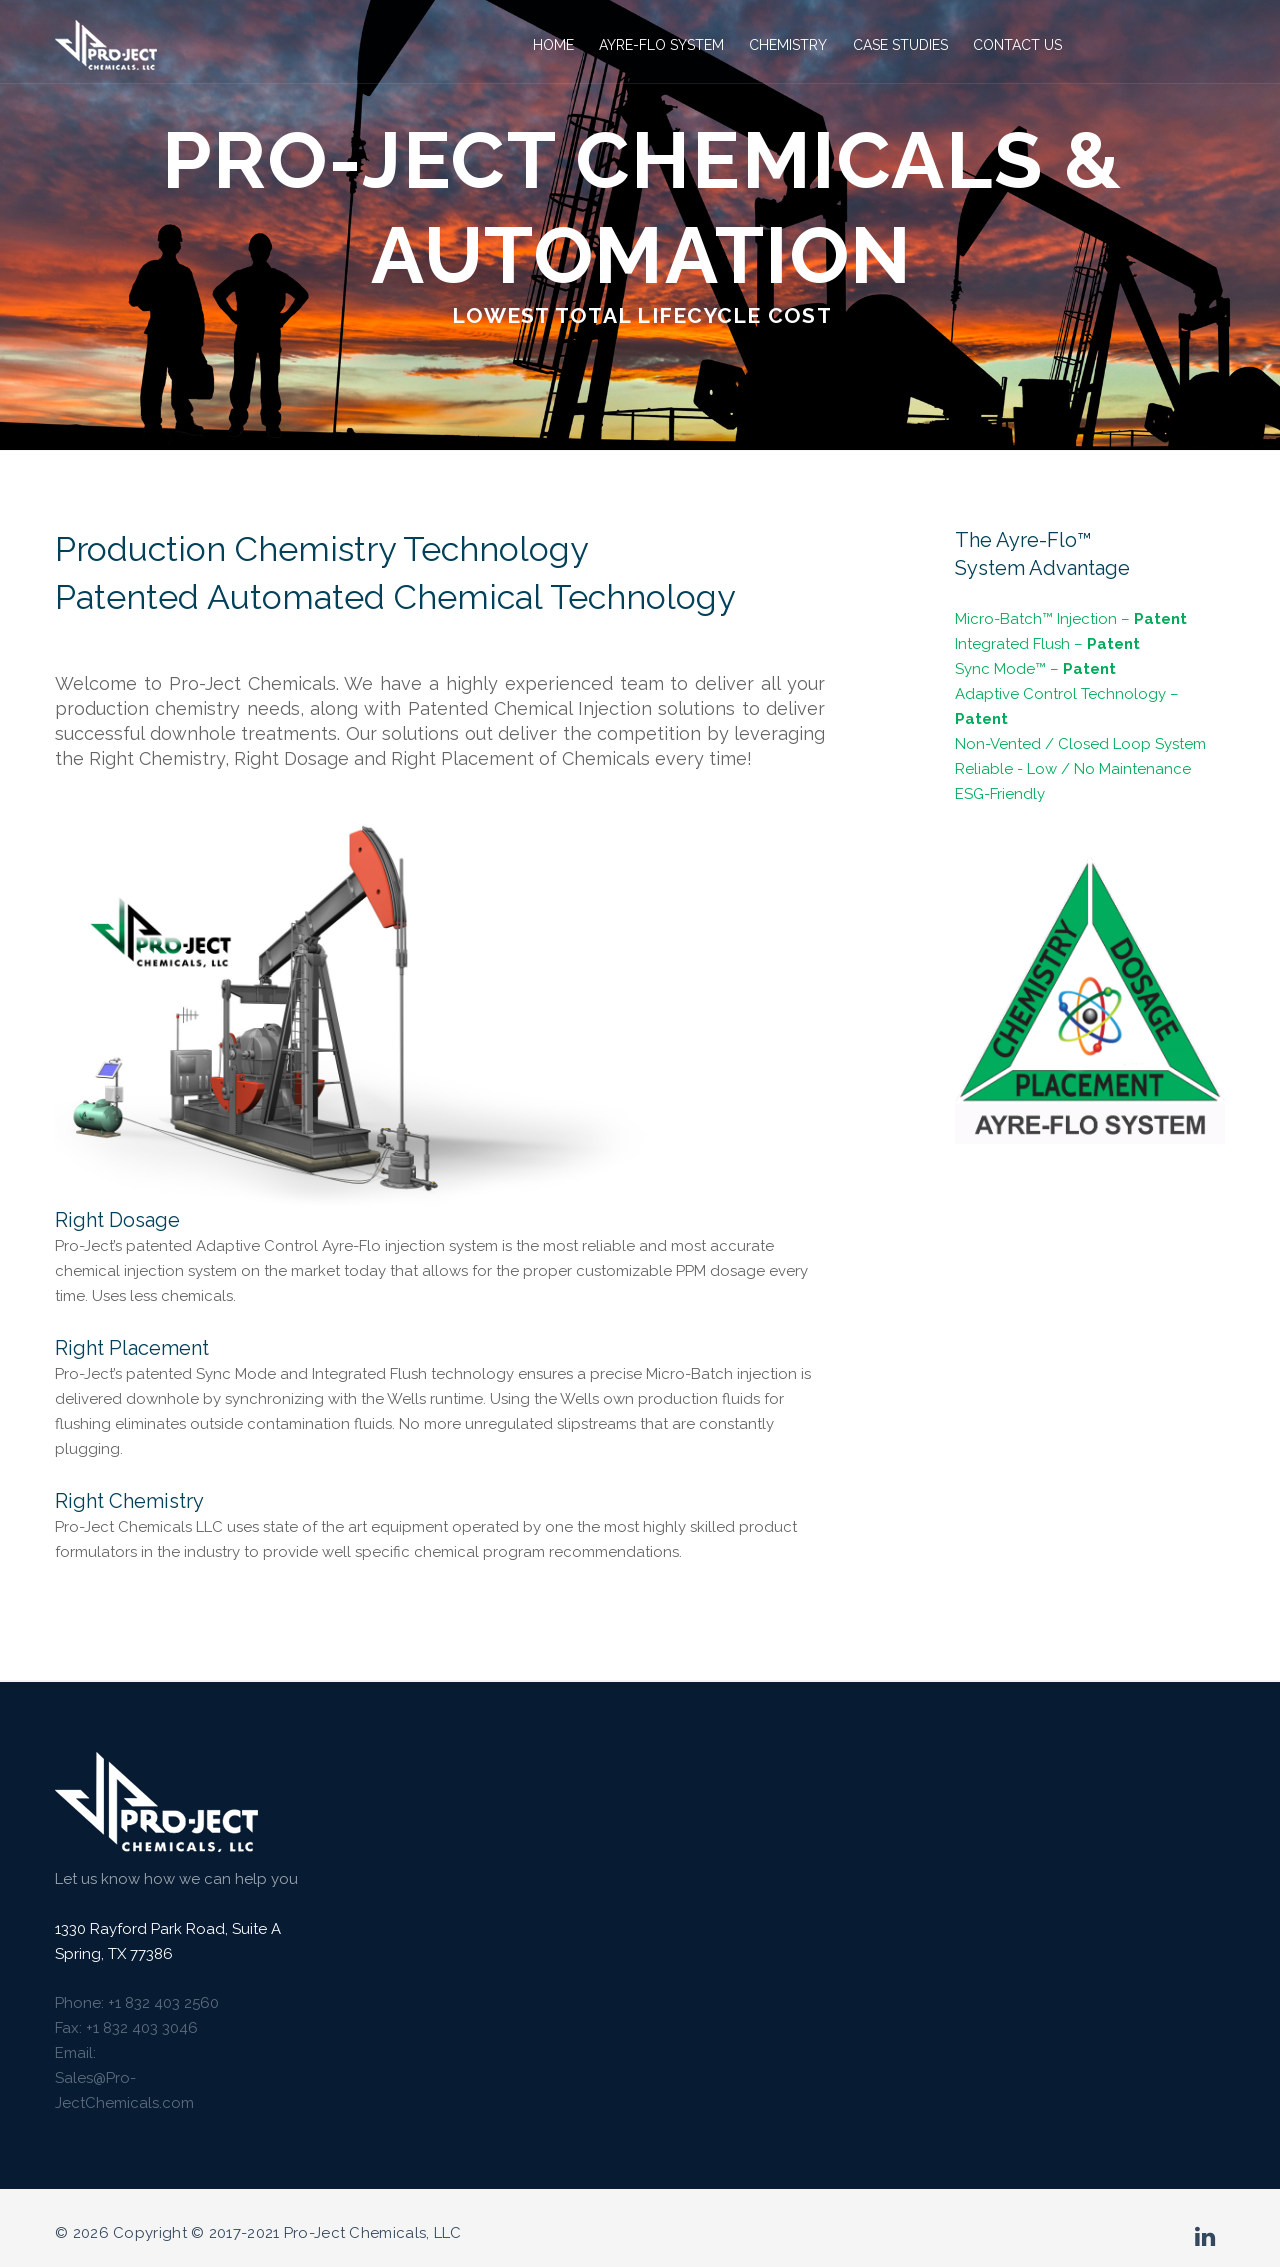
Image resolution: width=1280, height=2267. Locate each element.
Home (551, 45)
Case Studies (897, 45)
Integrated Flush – (1047, 644)
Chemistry (786, 45)
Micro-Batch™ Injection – (1071, 619)
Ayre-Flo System (659, 45)
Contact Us (1015, 45)
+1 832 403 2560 (163, 2003)
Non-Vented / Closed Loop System (1080, 744)
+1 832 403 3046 (142, 2028)
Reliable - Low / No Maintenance (1073, 769)
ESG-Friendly (1000, 794)
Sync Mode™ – (1035, 669)
